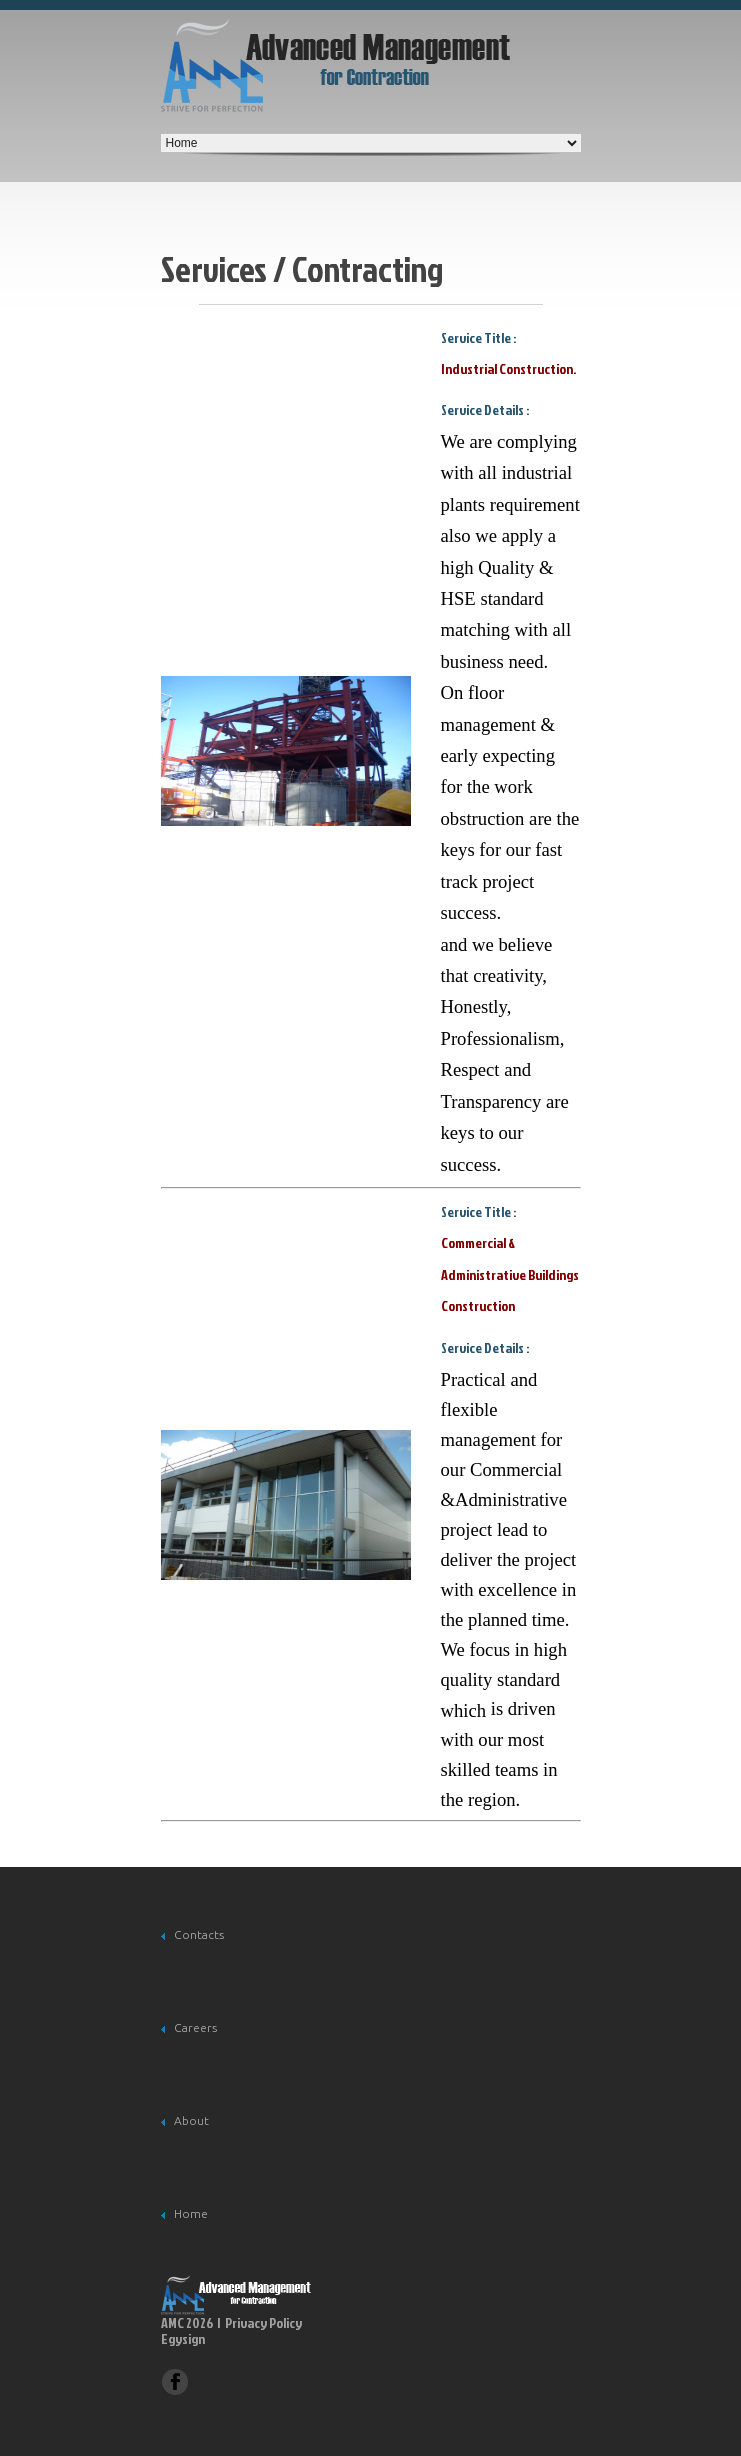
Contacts (199, 1934)
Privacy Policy (263, 2322)
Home (191, 2213)
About (191, 2120)
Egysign (183, 2339)
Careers (195, 2027)
